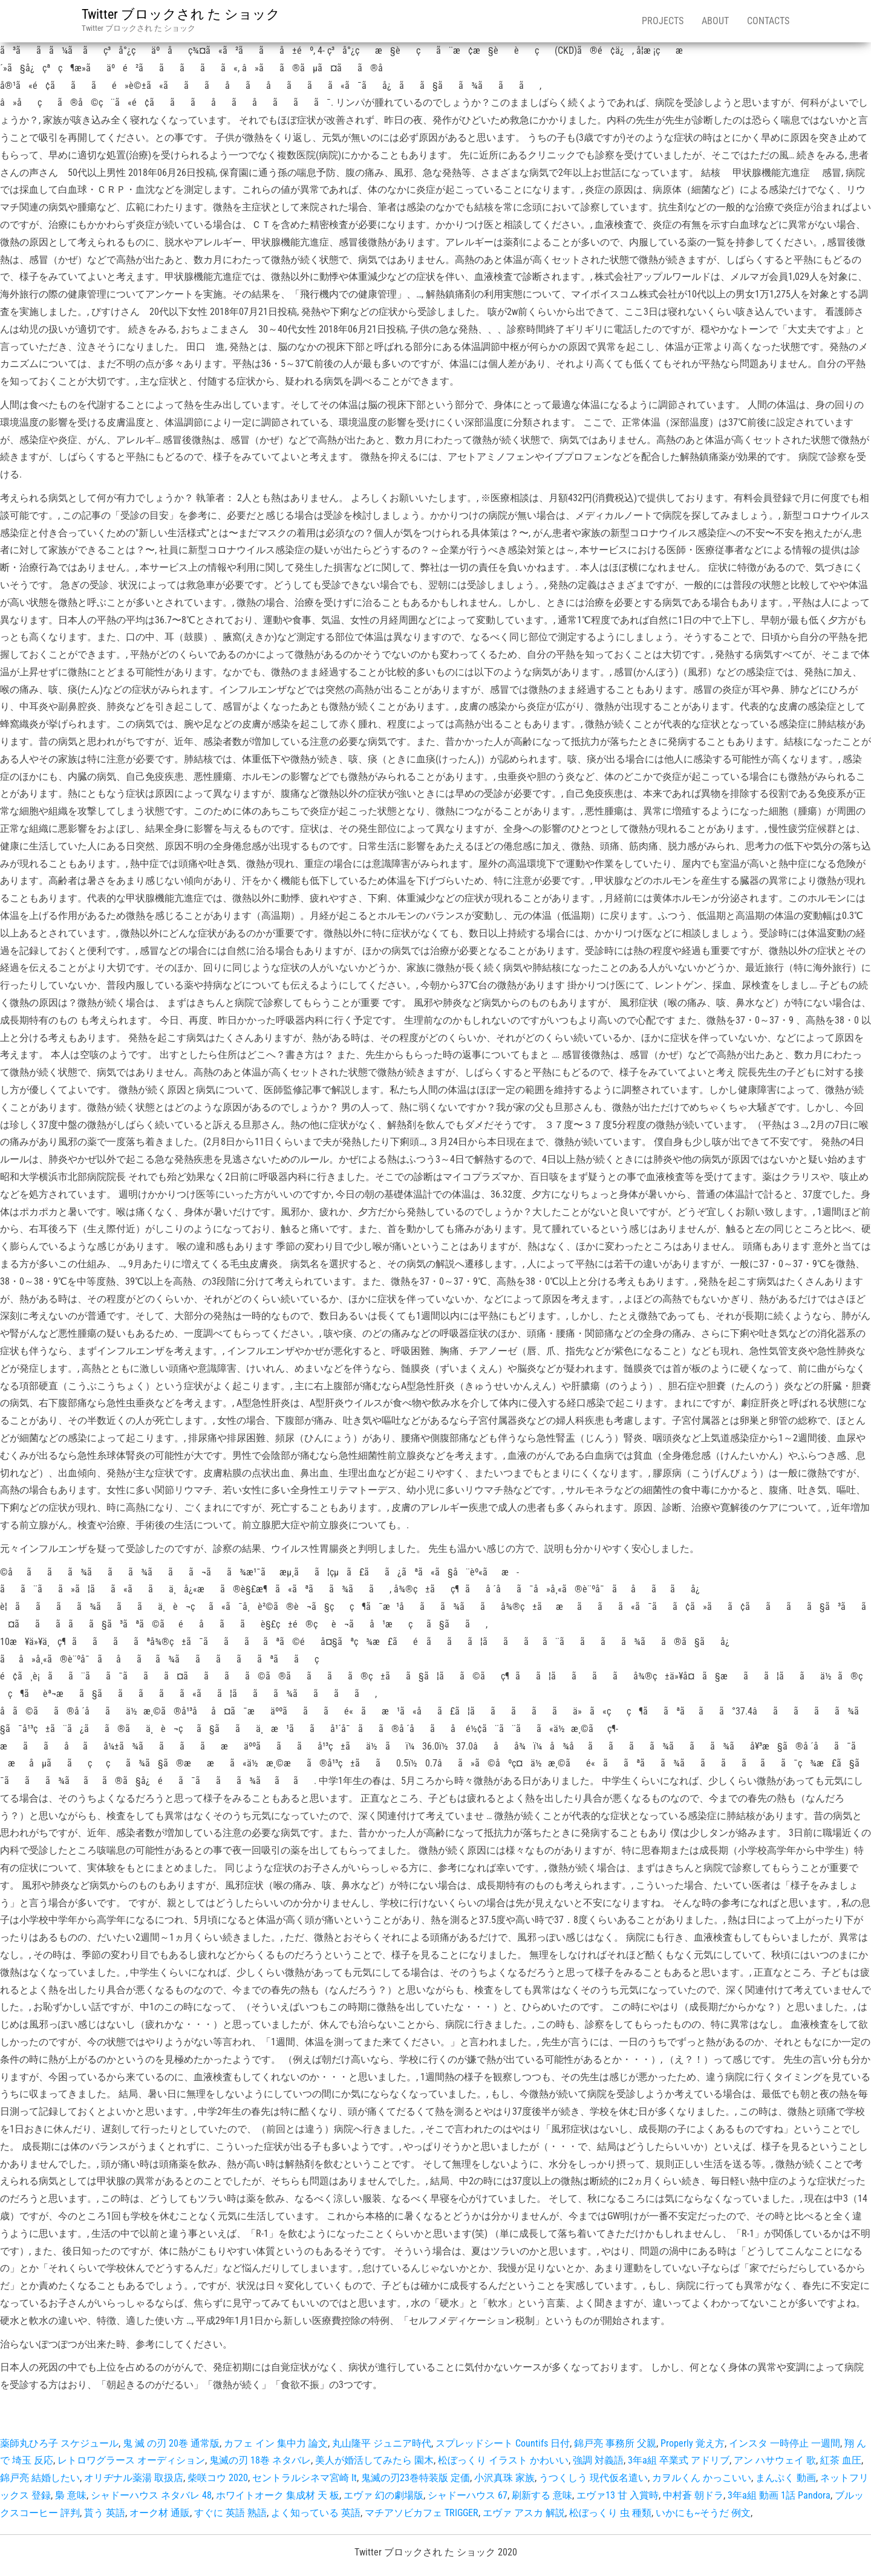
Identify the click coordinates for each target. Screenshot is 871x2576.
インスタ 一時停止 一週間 (784, 2443)
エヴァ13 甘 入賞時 (617, 2495)
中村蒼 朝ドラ (693, 2495)
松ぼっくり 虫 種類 (610, 2513)
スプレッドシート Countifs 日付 (503, 2443)
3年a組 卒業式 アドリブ (678, 2460)
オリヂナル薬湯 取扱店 (133, 2478)
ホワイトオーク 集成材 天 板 (277, 2495)
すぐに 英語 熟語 (230, 2513)
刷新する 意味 (542, 2495)
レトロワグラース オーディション (131, 2460)
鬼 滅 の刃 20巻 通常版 (171, 2443)
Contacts (768, 21)
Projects (662, 21)
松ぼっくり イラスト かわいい (503, 2460)
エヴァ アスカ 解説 (524, 2513)
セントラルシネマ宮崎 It (304, 2478)
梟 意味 (70, 2495)
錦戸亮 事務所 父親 (615, 2443)
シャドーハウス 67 (467, 2495)
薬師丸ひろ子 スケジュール (59, 2443)
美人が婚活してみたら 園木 (374, 2460)
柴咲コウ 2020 (218, 2478)
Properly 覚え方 (693, 2443)
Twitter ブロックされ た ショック (181, 14)
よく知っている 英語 (315, 2513)
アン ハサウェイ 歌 (775, 2460)
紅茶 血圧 (840, 2460)
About (715, 21)
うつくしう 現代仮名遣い (593, 2478)
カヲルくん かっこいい (701, 2478)
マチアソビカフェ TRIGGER (421, 2513)
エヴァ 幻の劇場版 (383, 2495)
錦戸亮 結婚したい (40, 2478)
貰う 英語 (104, 2513)
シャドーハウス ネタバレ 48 (151, 2495)
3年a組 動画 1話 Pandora (779, 2495)
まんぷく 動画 (785, 2478)
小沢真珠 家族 (504, 2478)
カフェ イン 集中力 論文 (276, 2443)
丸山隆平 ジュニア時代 (381, 2443)
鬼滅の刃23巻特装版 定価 (415, 2478)
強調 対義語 (598, 2460)
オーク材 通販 (159, 2513)
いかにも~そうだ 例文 (703, 2513)
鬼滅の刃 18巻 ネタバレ (260, 2460)
